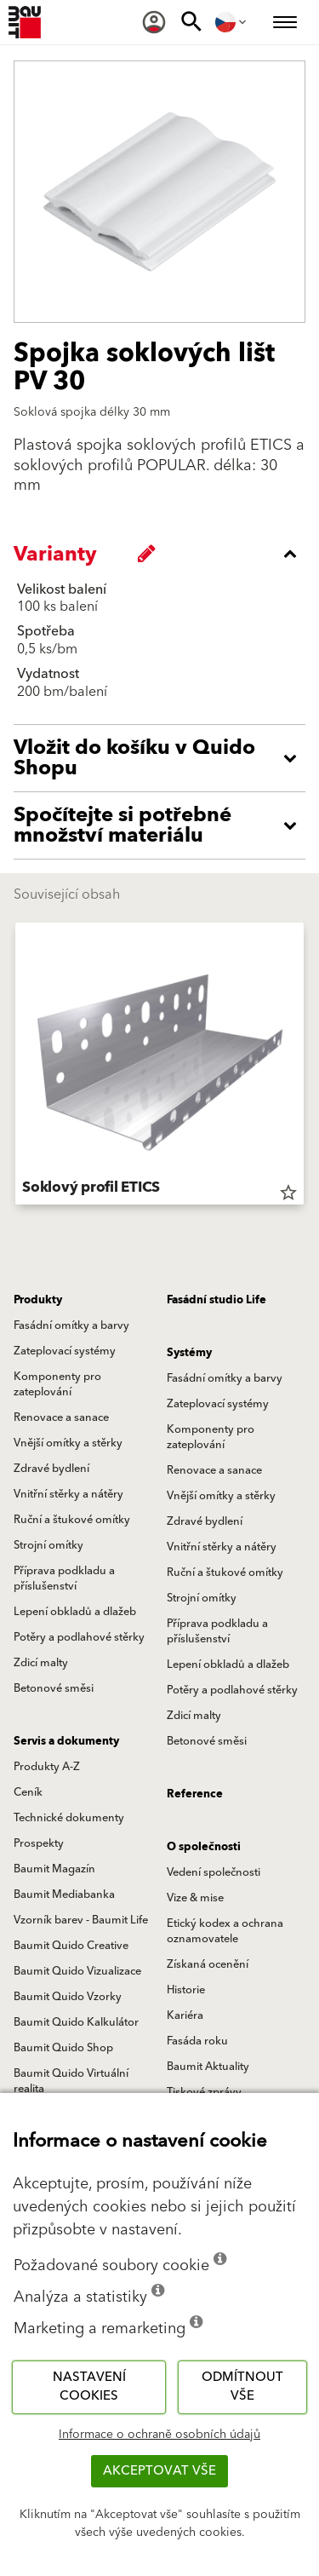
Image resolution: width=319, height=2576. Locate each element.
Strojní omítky (48, 1545)
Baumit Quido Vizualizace (77, 1971)
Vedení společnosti (213, 1872)
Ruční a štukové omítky (72, 1519)
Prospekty (39, 1843)
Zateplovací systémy (65, 1351)
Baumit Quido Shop (63, 2047)
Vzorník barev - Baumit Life (81, 1920)
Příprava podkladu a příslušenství (64, 1578)
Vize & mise (195, 1898)
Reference (195, 1794)
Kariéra (185, 2015)
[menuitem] (154, 22)
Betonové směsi (54, 1688)
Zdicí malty (41, 1662)
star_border (288, 1192)
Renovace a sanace (61, 1417)
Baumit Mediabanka (64, 1894)
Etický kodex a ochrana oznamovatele (225, 1931)
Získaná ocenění (207, 1964)
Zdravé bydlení (51, 1468)
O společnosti (204, 1846)
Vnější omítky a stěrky (68, 1443)
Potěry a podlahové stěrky (79, 1637)
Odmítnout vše (242, 2387)
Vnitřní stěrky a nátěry (68, 1494)
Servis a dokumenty (66, 1741)
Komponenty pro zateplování (57, 1384)
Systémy (189, 1352)
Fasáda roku (197, 2041)
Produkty (38, 1300)
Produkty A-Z (47, 1766)
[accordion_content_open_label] (163, 758)
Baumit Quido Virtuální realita (71, 2081)
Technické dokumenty (69, 1817)
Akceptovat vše (159, 2470)
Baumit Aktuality (208, 2066)
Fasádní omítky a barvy (71, 1325)
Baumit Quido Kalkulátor (76, 2022)
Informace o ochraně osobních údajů (159, 2434)
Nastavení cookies (89, 2387)
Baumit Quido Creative (71, 1945)
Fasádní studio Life (216, 1300)
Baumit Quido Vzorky (68, 1996)
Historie (186, 1990)
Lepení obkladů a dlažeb (75, 1611)
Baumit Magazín (54, 1869)
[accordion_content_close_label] (163, 554)
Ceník (28, 1792)
